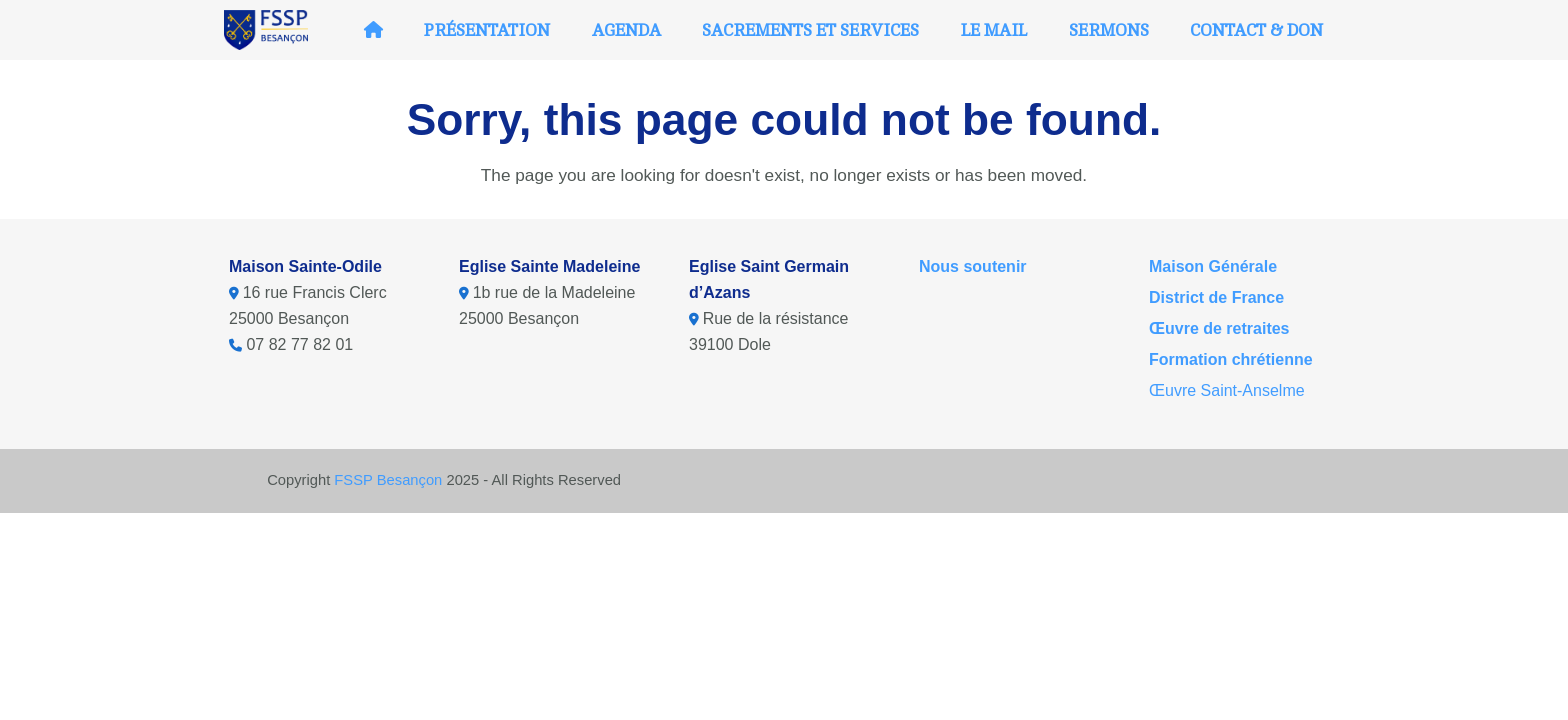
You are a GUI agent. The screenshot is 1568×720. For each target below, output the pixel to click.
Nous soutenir (973, 266)
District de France (1216, 297)
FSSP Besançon (388, 480)
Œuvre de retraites (1219, 328)
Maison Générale (1213, 266)
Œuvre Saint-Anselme (1227, 390)
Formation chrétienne (1231, 359)
